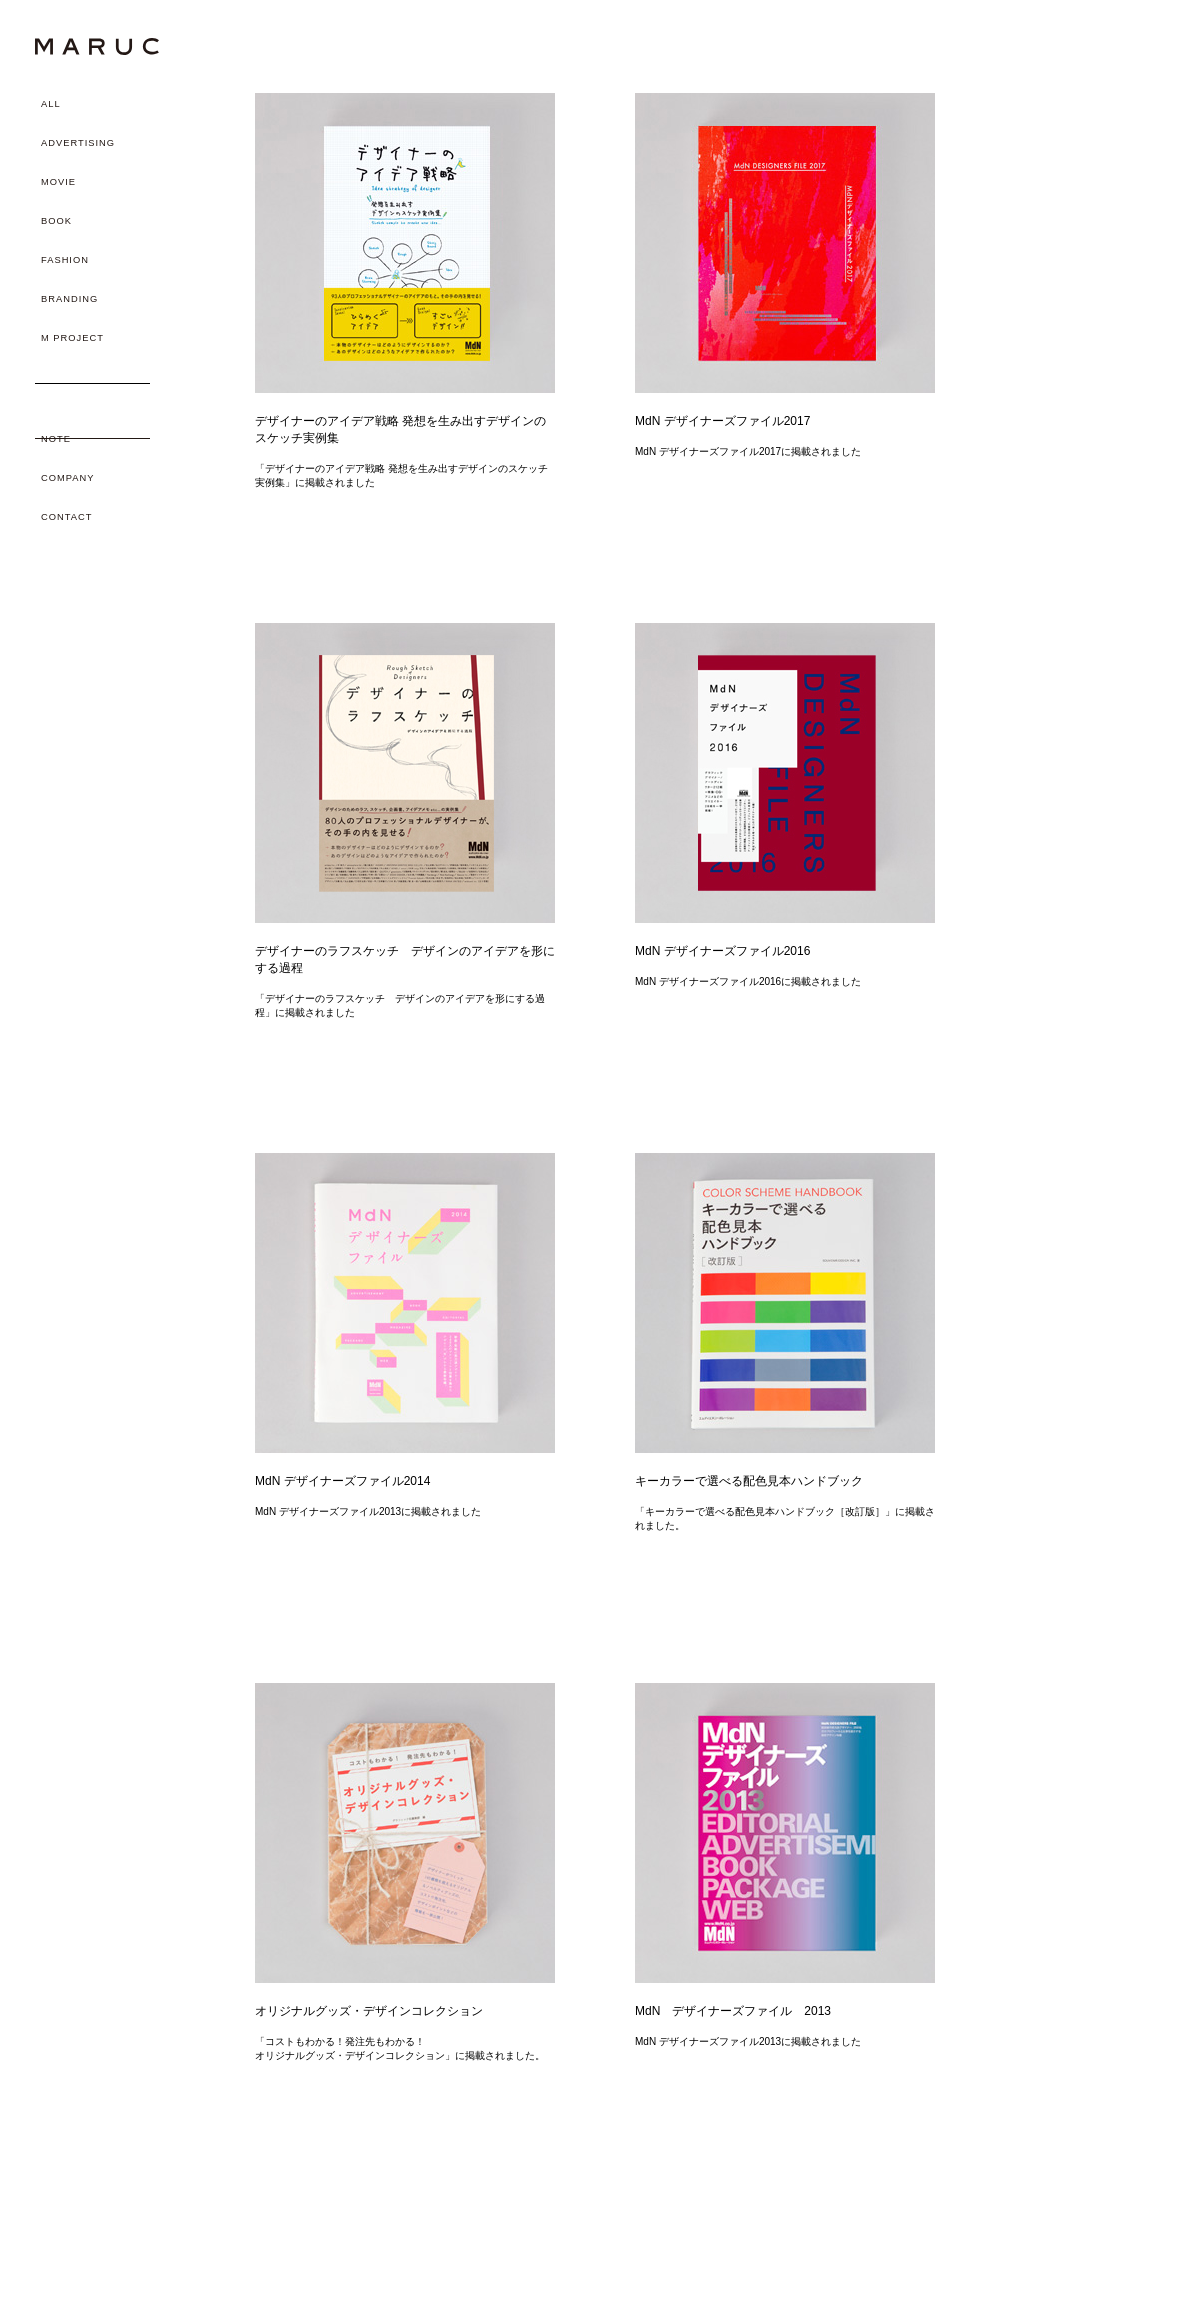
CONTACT (66, 517)
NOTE (56, 439)
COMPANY (67, 478)
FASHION (65, 260)
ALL (51, 104)
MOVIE (58, 182)
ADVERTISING (78, 143)
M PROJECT (72, 338)
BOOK (56, 221)
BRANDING (69, 299)
